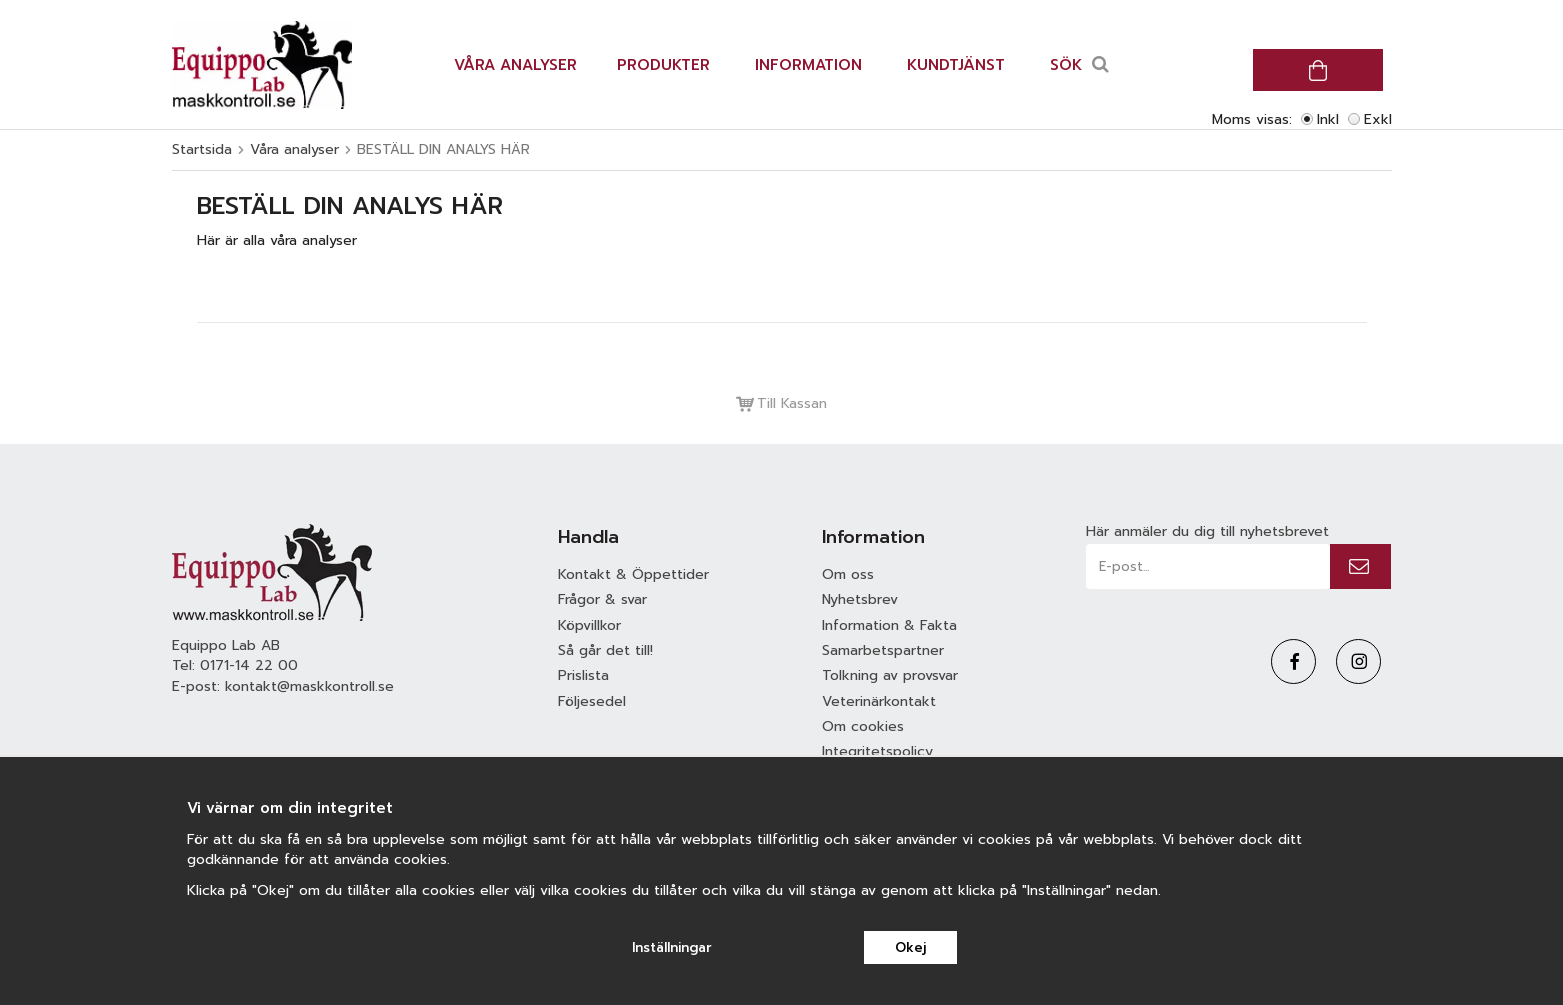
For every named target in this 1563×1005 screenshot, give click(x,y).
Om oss (848, 574)
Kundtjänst (956, 65)
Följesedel (592, 701)
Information (808, 65)
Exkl (1378, 119)
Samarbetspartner (883, 650)
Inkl (1328, 119)
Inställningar (672, 947)
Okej (910, 947)
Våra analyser (515, 65)
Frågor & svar (602, 599)
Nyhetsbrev (860, 599)
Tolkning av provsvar (890, 675)
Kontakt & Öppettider (633, 574)
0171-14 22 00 (249, 665)
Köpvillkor (589, 625)
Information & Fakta (889, 625)
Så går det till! (605, 650)
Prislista (583, 675)
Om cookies (863, 726)
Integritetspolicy (877, 751)
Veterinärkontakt (879, 701)
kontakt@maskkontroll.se (309, 686)
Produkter (663, 65)
